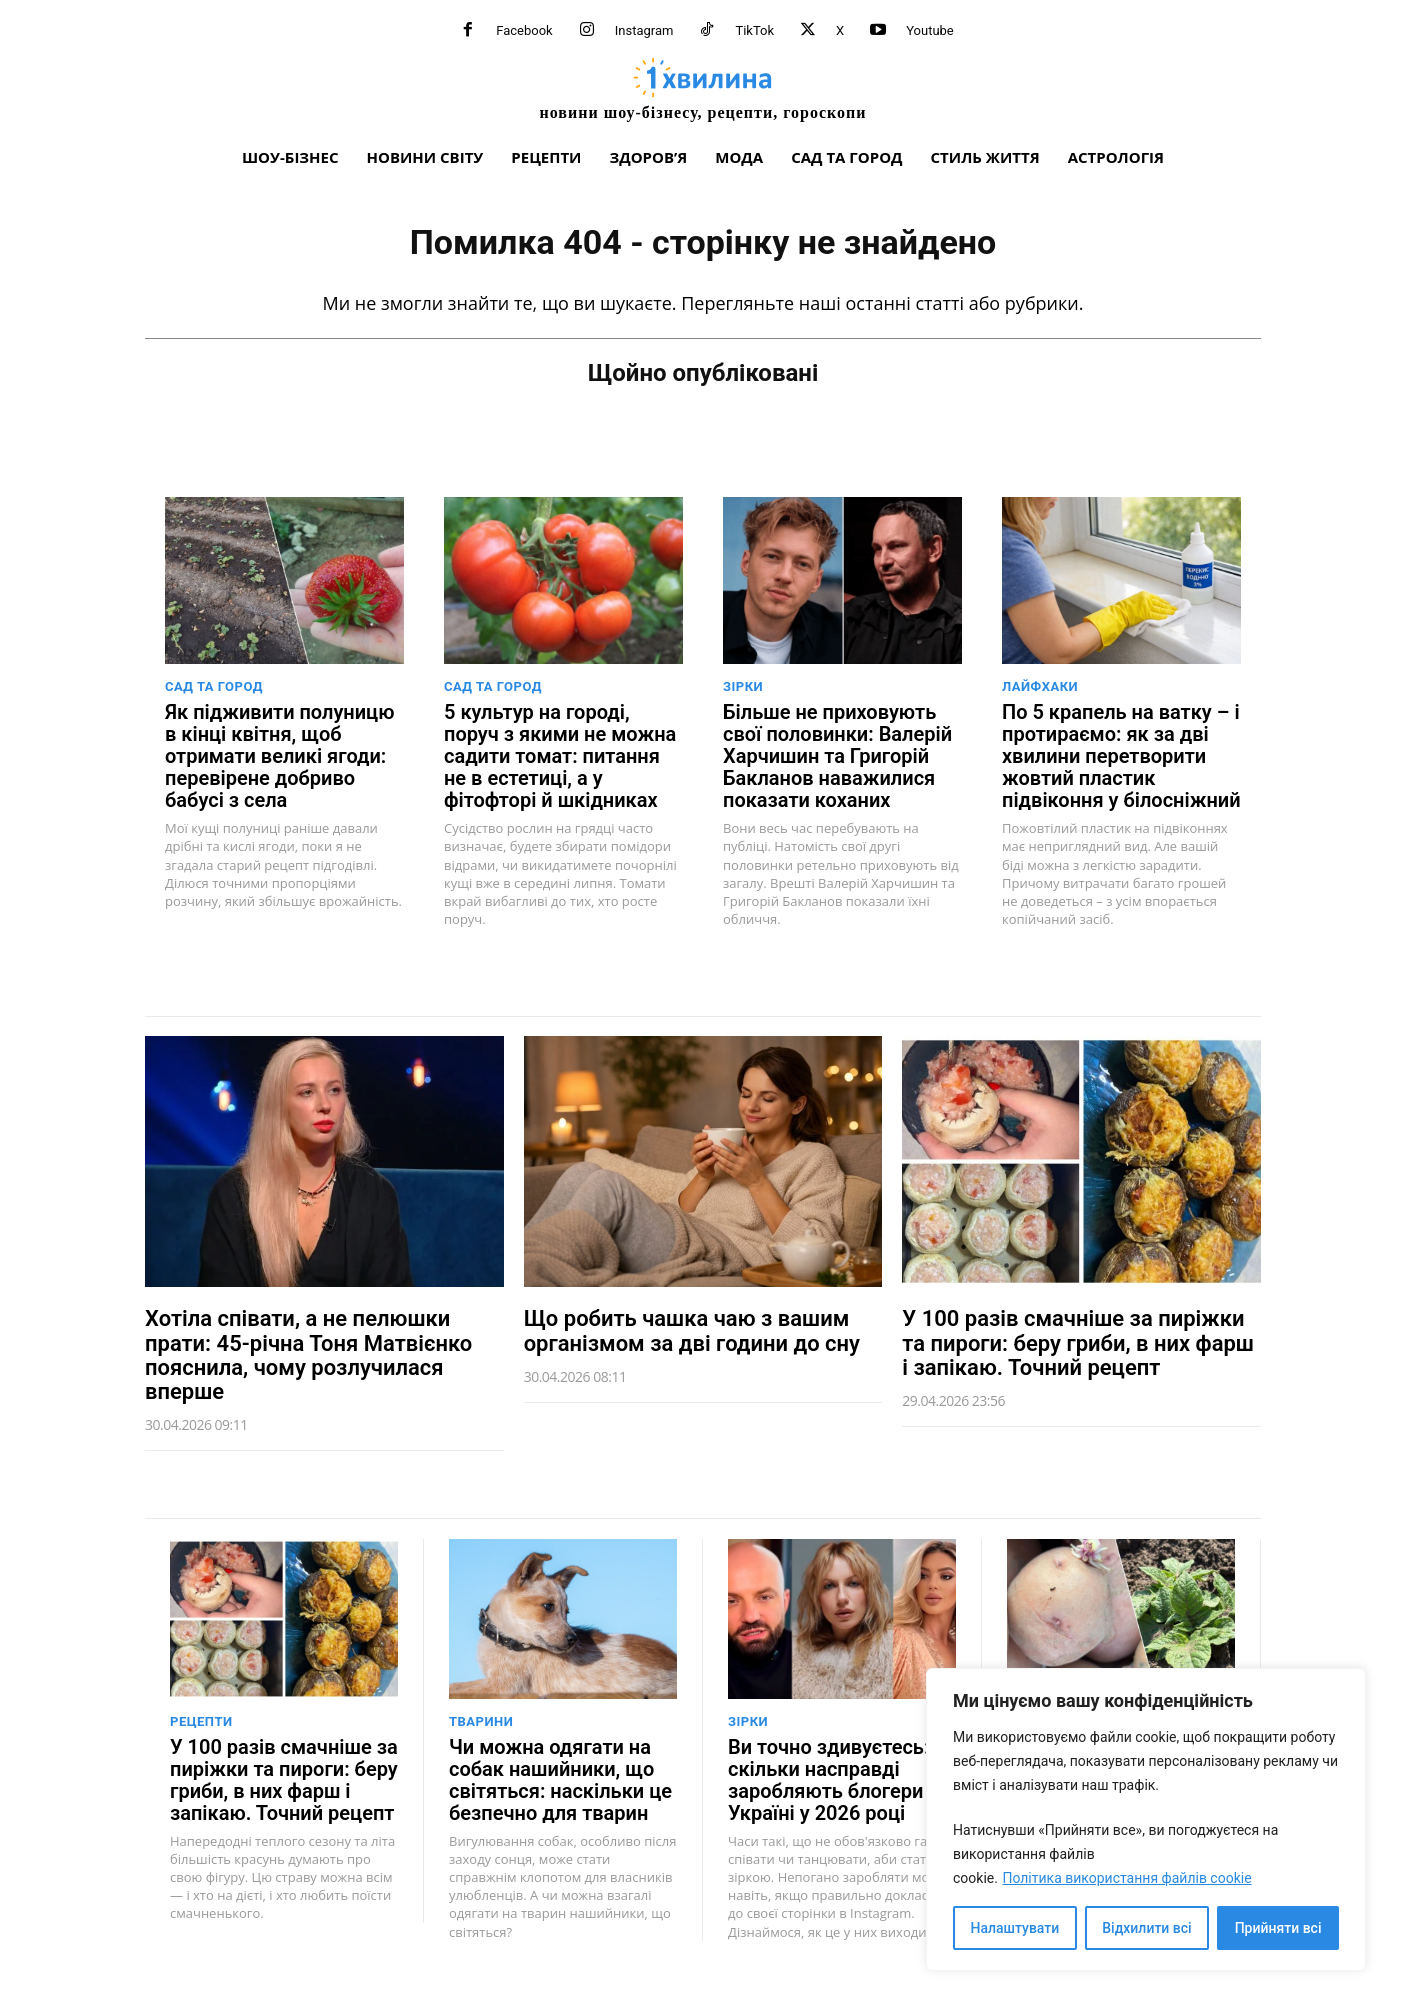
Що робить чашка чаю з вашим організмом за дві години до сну (692, 1330)
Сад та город (214, 686)
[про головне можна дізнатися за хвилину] (703, 88)
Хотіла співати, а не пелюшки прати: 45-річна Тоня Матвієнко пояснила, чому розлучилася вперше (308, 1355)
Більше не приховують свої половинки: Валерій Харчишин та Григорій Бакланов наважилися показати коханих (837, 756)
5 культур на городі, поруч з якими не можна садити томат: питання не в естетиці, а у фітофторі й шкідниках (560, 756)
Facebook (524, 30)
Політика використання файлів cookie (1126, 1878)
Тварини (481, 1721)
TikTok (754, 30)
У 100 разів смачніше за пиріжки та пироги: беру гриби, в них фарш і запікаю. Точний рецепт (1078, 1342)
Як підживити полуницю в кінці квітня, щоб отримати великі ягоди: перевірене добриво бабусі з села (279, 756)
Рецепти (201, 1721)
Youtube (930, 30)
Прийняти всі (1278, 1928)
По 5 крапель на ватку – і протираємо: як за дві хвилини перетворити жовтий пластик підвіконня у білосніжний (1121, 756)
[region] (1146, 1819)
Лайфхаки (1040, 686)
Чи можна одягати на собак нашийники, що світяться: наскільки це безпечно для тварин (560, 1780)
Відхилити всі (1146, 1928)
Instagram (644, 30)
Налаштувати (1015, 1928)
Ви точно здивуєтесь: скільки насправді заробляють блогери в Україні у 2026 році (834, 1780)
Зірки (743, 686)
